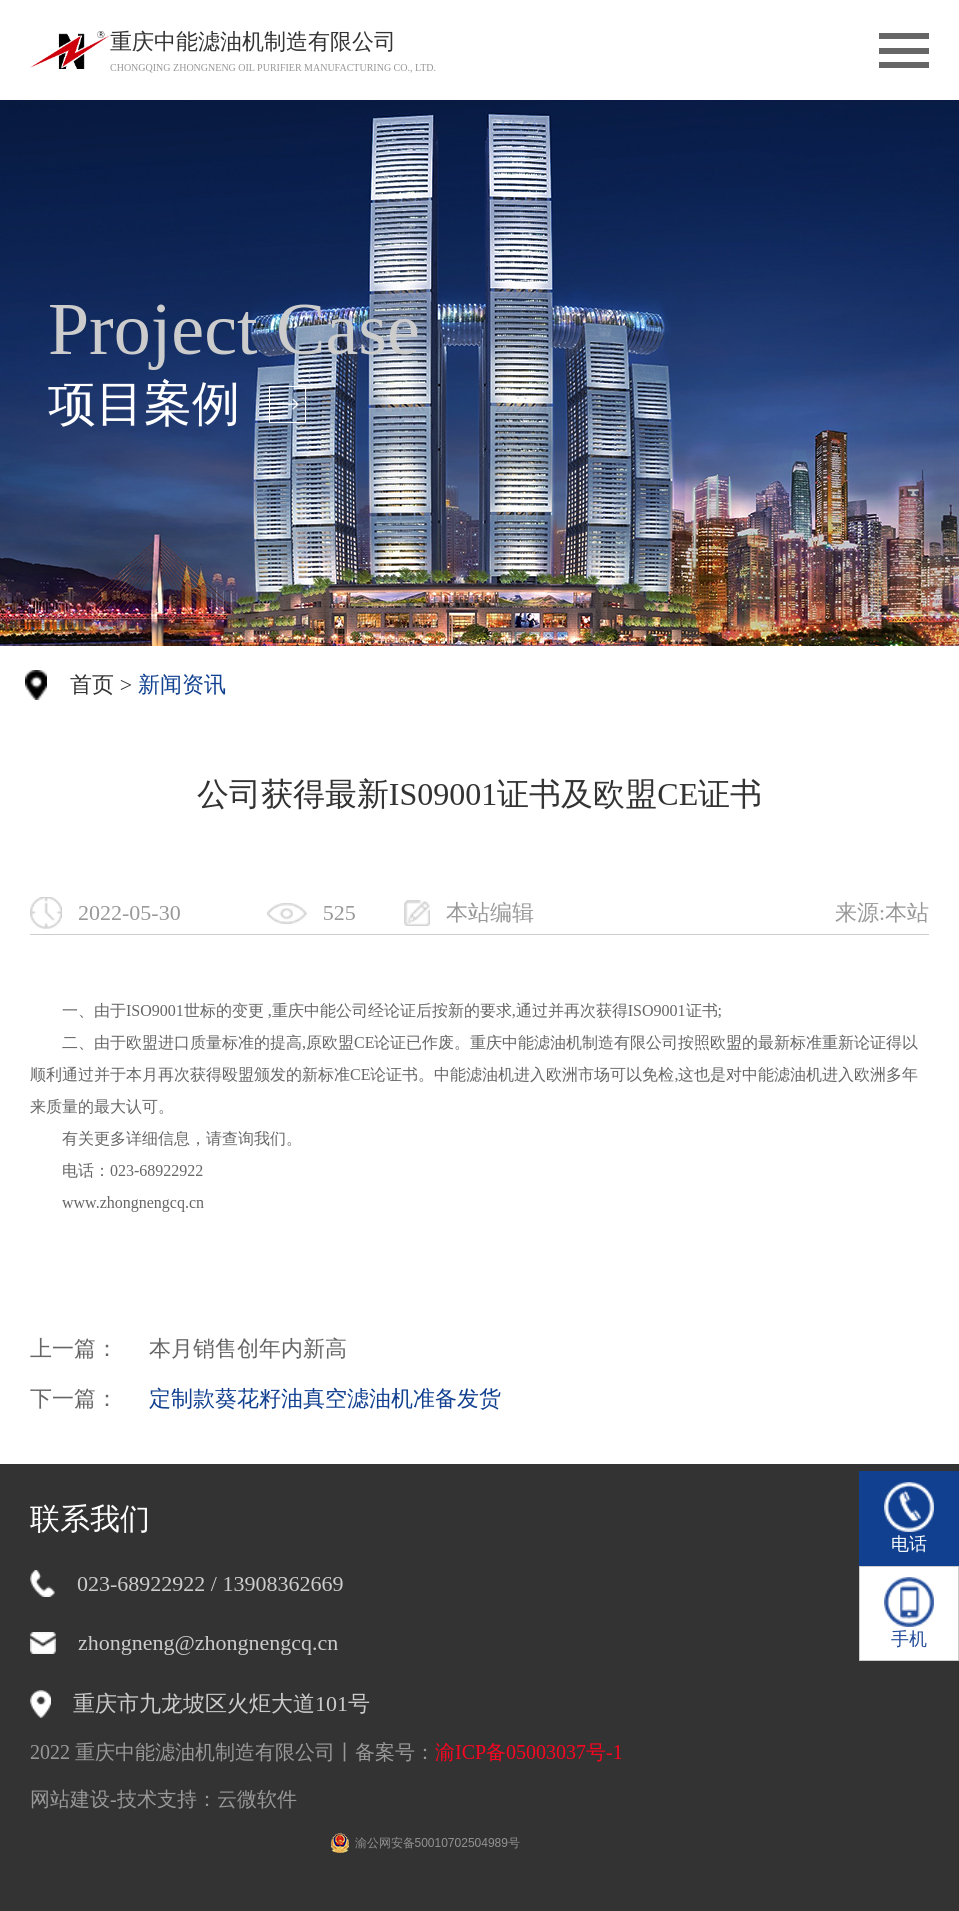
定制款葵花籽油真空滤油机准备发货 (325, 1398)
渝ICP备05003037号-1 (529, 1752)
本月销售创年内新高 (248, 1348)
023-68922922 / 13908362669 (210, 1583)
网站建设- (73, 1799)
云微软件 (257, 1799)
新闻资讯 (182, 684)
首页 (92, 684)
